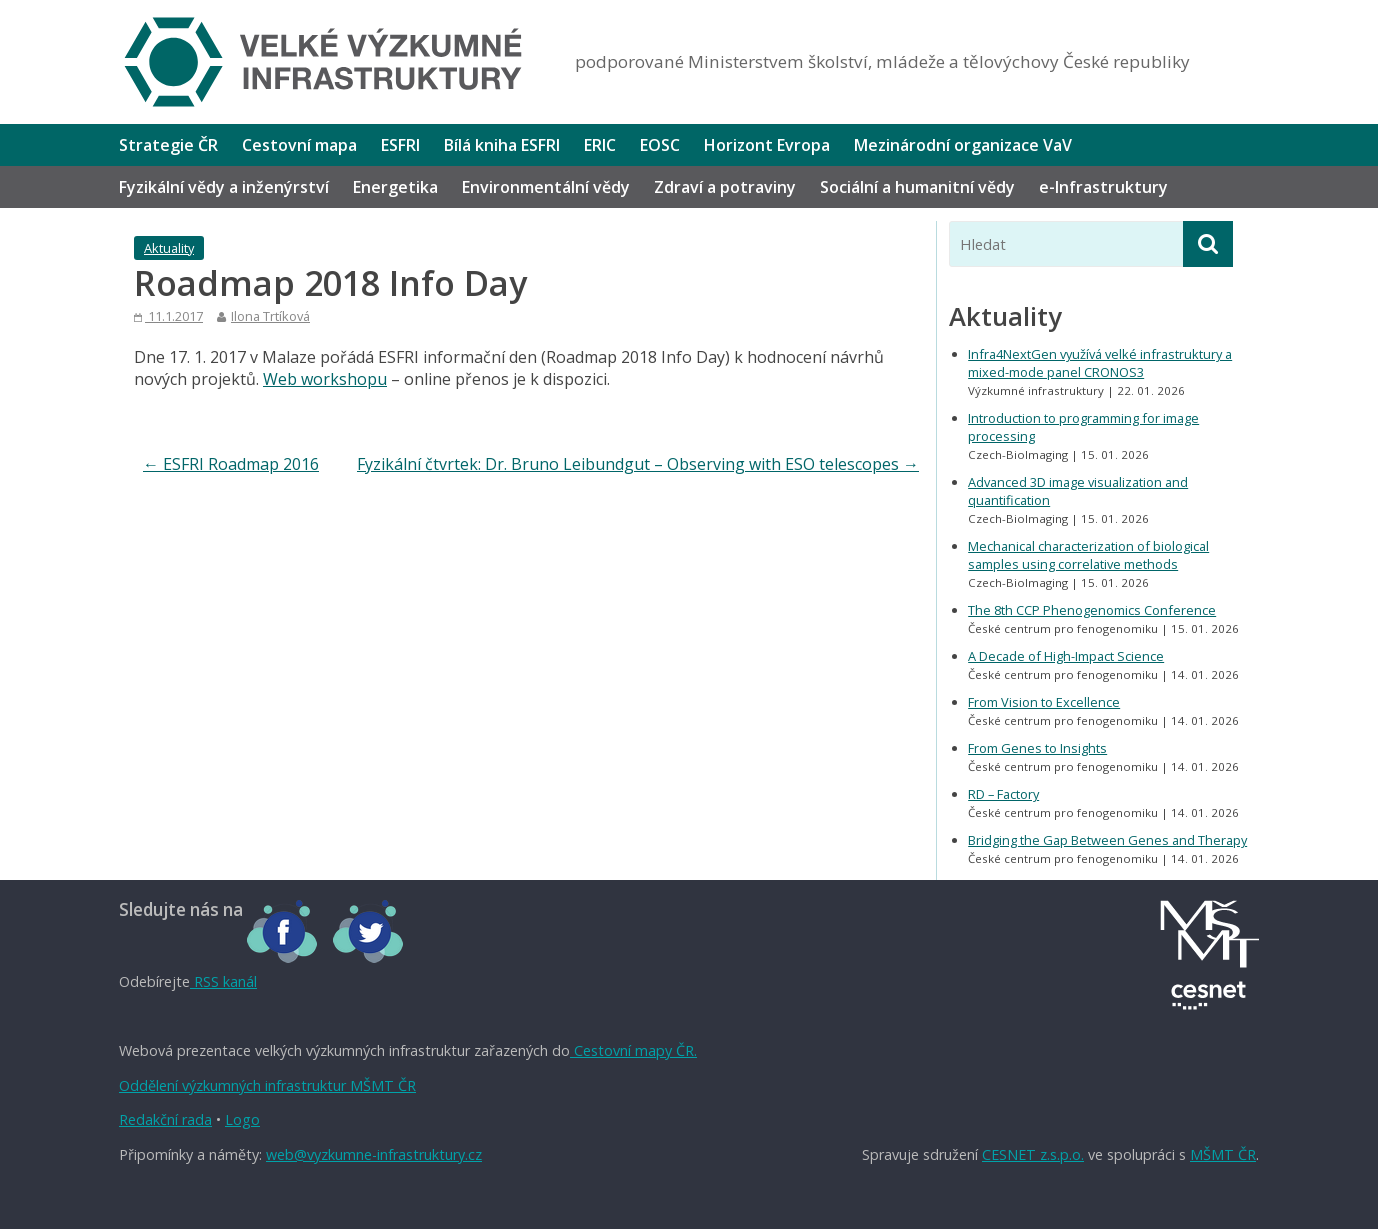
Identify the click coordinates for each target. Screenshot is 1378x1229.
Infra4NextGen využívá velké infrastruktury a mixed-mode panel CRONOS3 (1100, 363)
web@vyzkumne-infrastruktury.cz (374, 1154)
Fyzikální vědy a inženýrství (224, 187)
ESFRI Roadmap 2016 (231, 464)
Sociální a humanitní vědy (917, 187)
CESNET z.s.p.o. (1033, 1154)
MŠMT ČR (1223, 1154)
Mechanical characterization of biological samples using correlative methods (1088, 555)
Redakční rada (165, 1119)
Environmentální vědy (546, 187)
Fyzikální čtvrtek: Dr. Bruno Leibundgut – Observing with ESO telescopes (638, 464)
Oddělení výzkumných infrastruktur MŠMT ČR (267, 1085)
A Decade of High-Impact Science (1066, 656)
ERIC (600, 145)
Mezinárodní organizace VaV (963, 145)
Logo (242, 1119)
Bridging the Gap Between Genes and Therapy (1107, 840)
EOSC (660, 145)
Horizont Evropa (767, 145)
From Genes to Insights (1037, 748)
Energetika (395, 187)
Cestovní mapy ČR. (633, 1050)
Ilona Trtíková (270, 316)
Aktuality (169, 248)
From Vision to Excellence (1044, 702)
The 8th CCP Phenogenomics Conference (1092, 610)
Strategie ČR (168, 145)
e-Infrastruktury (1103, 187)
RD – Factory (1003, 794)
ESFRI (400, 145)
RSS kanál (223, 981)
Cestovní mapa (299, 145)
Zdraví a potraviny (725, 187)
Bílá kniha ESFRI (502, 145)
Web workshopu (325, 379)
